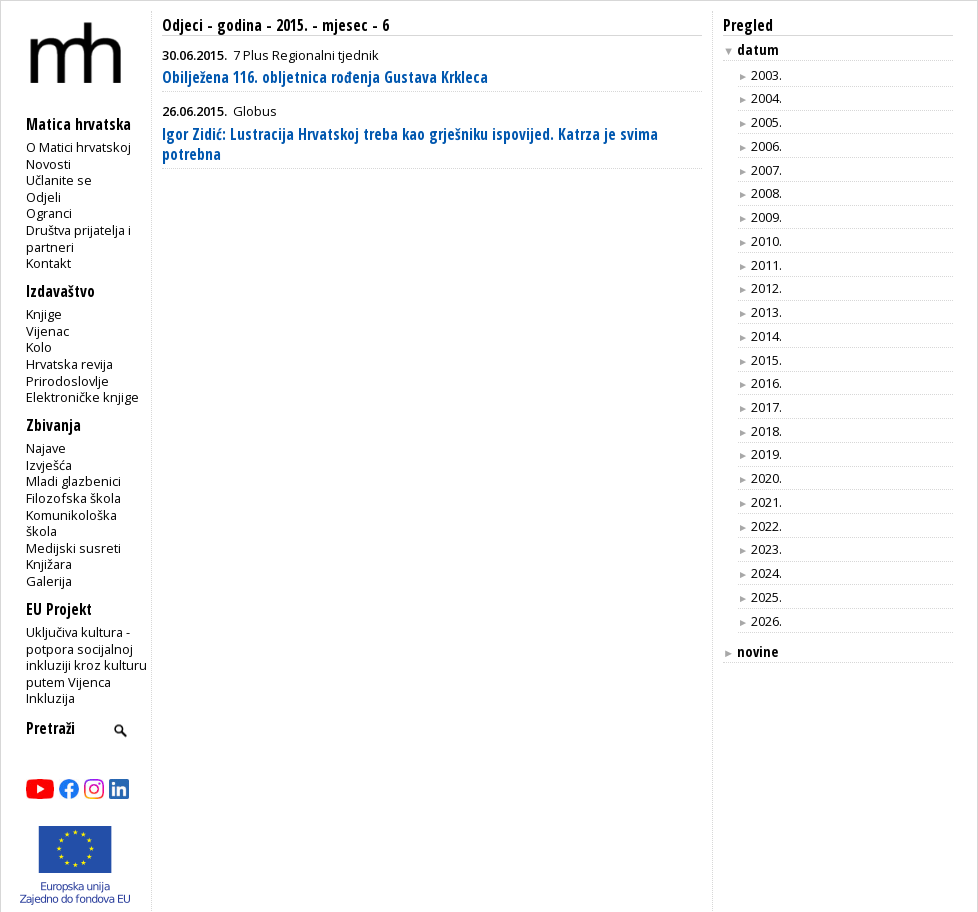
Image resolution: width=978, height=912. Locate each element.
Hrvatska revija (69, 364)
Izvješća (49, 465)
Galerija (49, 581)
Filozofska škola (73, 498)
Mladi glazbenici (73, 481)
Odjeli (43, 197)
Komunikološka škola (71, 523)
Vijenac (47, 331)
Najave (46, 448)
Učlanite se (59, 180)
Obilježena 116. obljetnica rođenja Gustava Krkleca (325, 77)
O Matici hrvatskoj (78, 147)
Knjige (44, 314)
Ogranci (49, 213)
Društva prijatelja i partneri (78, 238)
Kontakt (48, 263)
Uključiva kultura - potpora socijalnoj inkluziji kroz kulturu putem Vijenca (86, 657)
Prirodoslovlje (67, 381)
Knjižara (49, 564)
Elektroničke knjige (82, 397)
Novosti (48, 164)
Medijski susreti (73, 548)
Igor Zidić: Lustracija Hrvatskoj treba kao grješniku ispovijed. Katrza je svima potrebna (410, 144)
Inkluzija (50, 698)
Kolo (39, 347)
